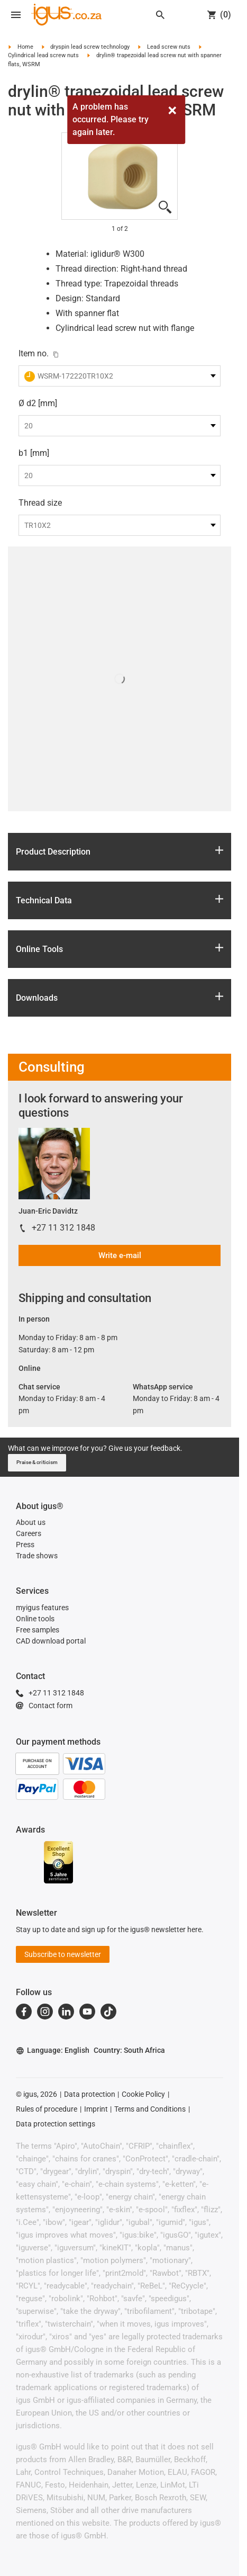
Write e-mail (119, 1255)
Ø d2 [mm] (38, 403)
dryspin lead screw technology (90, 46)
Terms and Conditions (150, 2109)
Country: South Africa (129, 2050)
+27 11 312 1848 (63, 1228)
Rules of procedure (46, 2109)
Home (25, 46)
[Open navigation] (16, 14)
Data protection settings (55, 2124)
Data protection (89, 2094)
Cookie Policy (143, 2094)
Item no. (34, 353)
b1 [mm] (34, 453)
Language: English (52, 2050)
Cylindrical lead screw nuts (43, 55)
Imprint (96, 2109)
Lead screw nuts (168, 46)
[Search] (160, 14)
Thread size (40, 503)
